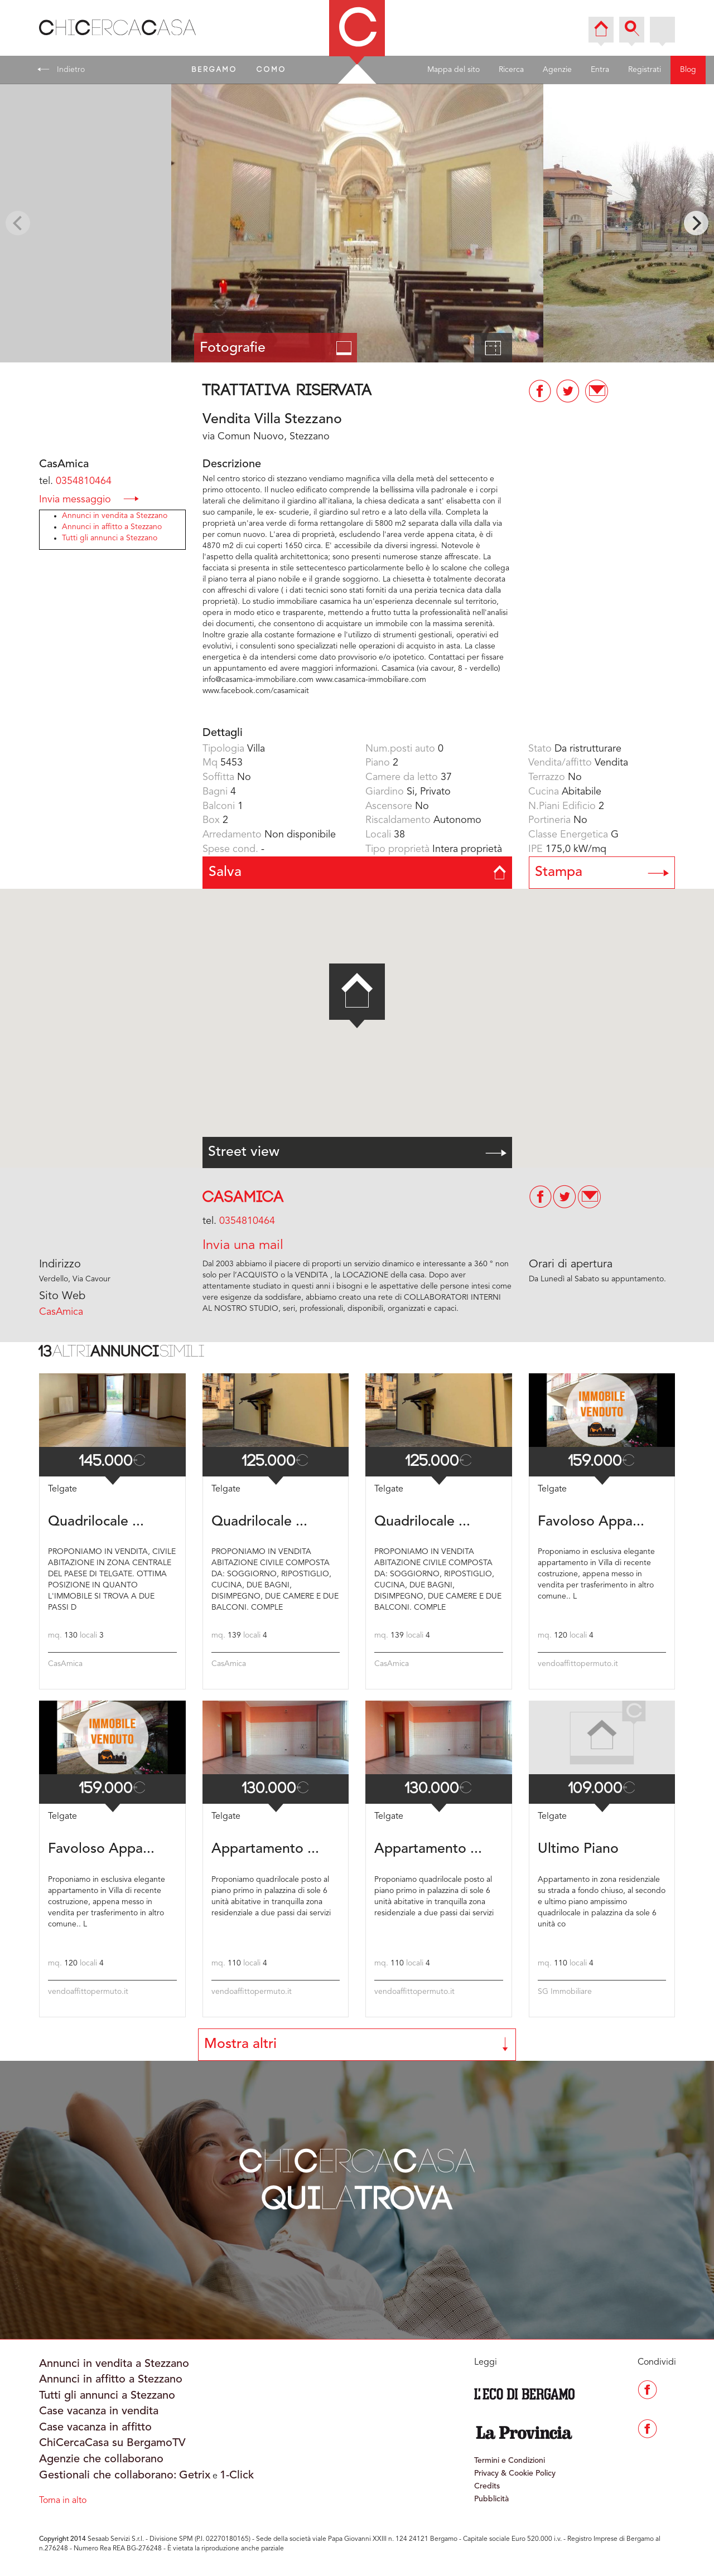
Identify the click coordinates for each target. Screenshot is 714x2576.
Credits (487, 2486)
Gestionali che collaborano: (108, 2475)
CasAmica (243, 1197)
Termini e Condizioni (509, 2460)
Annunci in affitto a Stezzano (112, 527)
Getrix (194, 2475)
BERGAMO (215, 70)
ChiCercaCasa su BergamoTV (112, 2443)
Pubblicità (491, 2499)
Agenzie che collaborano (101, 2459)
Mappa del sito (453, 70)
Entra (600, 70)
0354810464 (84, 481)
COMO (272, 70)
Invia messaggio (89, 499)
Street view (357, 1152)
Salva (357, 872)
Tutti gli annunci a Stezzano (109, 538)
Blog (688, 70)
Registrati (644, 70)
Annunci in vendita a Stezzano (114, 516)
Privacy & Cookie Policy (515, 2473)
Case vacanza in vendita (98, 2411)
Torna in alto (62, 2500)
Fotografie (276, 348)
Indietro (61, 69)
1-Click (237, 2475)
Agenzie (557, 70)
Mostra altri (357, 2044)
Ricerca (511, 70)
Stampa (602, 872)
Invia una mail (242, 1245)
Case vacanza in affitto (95, 2427)
